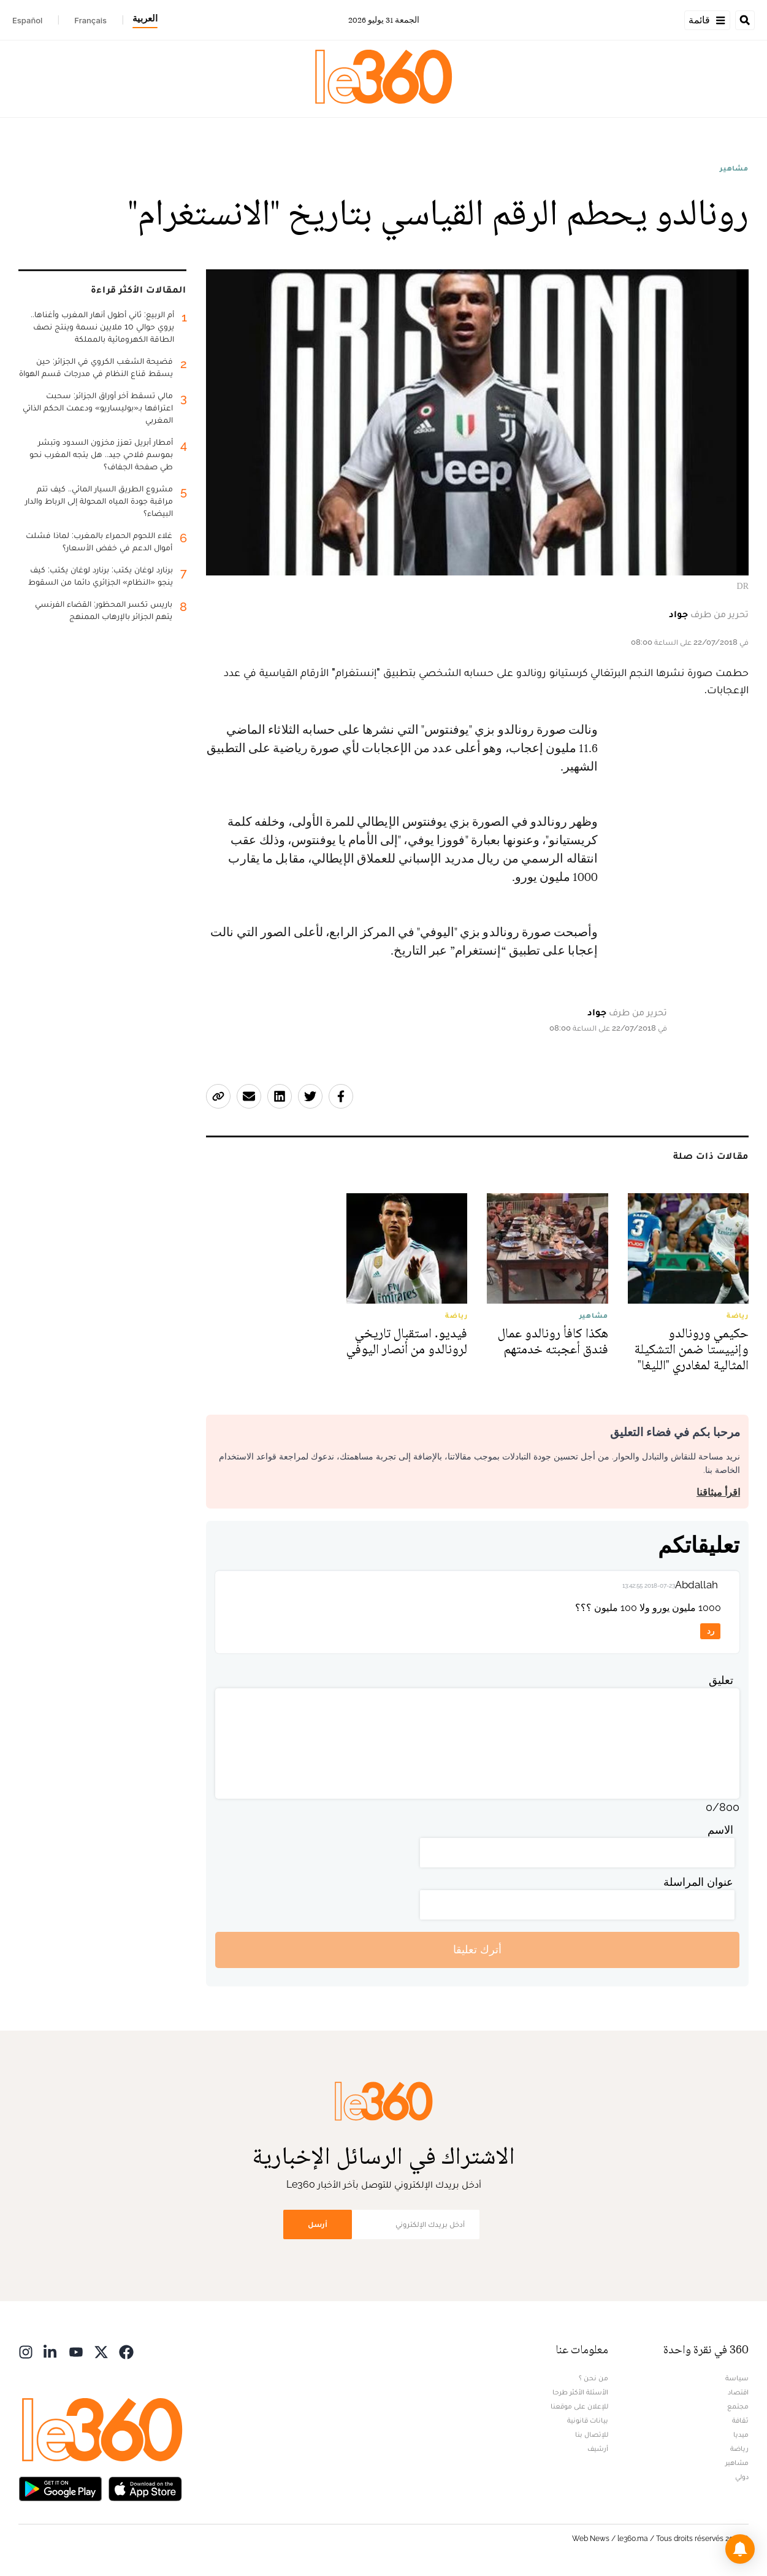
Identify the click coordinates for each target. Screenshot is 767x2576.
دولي (742, 2476)
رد (710, 1631)
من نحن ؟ (593, 2378)
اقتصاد (738, 2392)
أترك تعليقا (477, 1949)
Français (90, 20)
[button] (740, 2549)
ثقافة (740, 2420)
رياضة (739, 2448)
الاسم (720, 1829)
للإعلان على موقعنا (579, 2406)
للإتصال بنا (591, 2434)
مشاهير (734, 168)
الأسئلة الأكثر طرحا (580, 2392)
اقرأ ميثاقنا (718, 1492)
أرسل (317, 2224)
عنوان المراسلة (698, 1881)
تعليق (721, 1680)
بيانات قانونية (587, 2420)
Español (27, 20)
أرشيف (597, 2448)
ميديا (741, 2434)
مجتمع (738, 2406)
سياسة (737, 2378)
